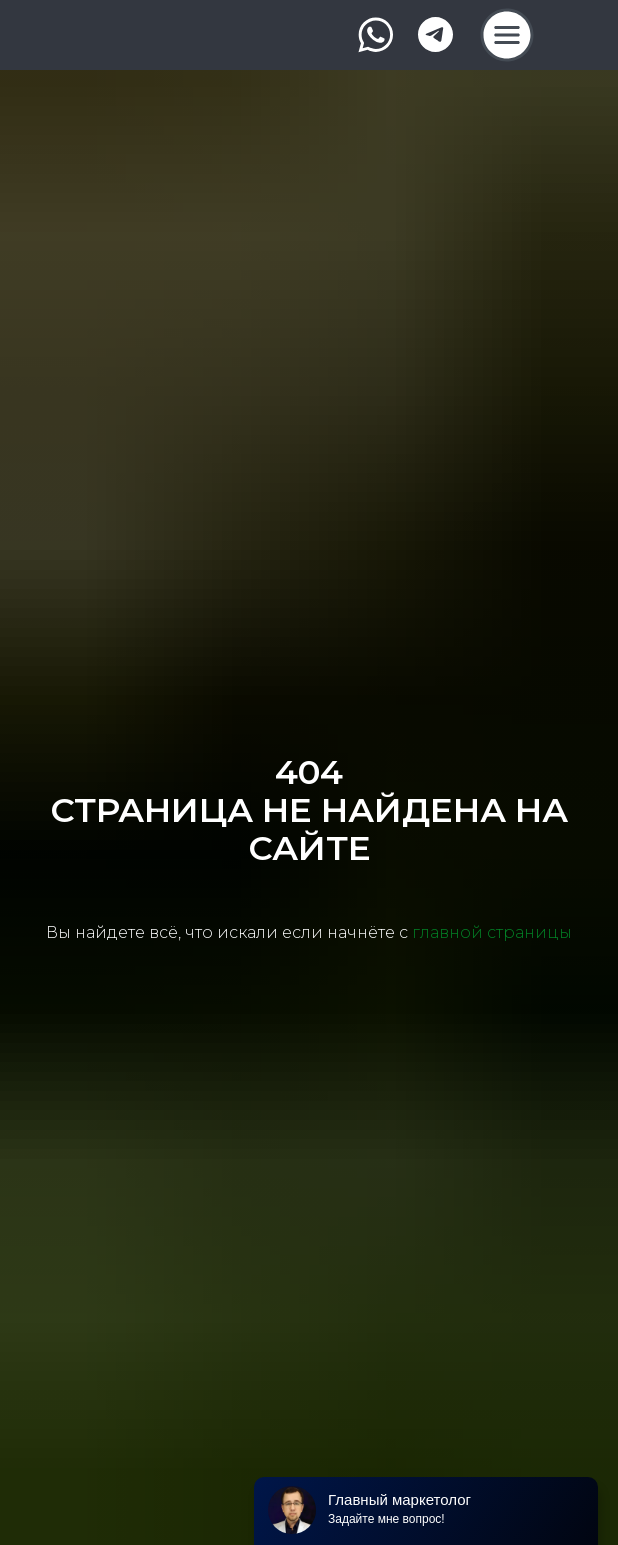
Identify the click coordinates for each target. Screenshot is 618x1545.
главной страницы (492, 932)
